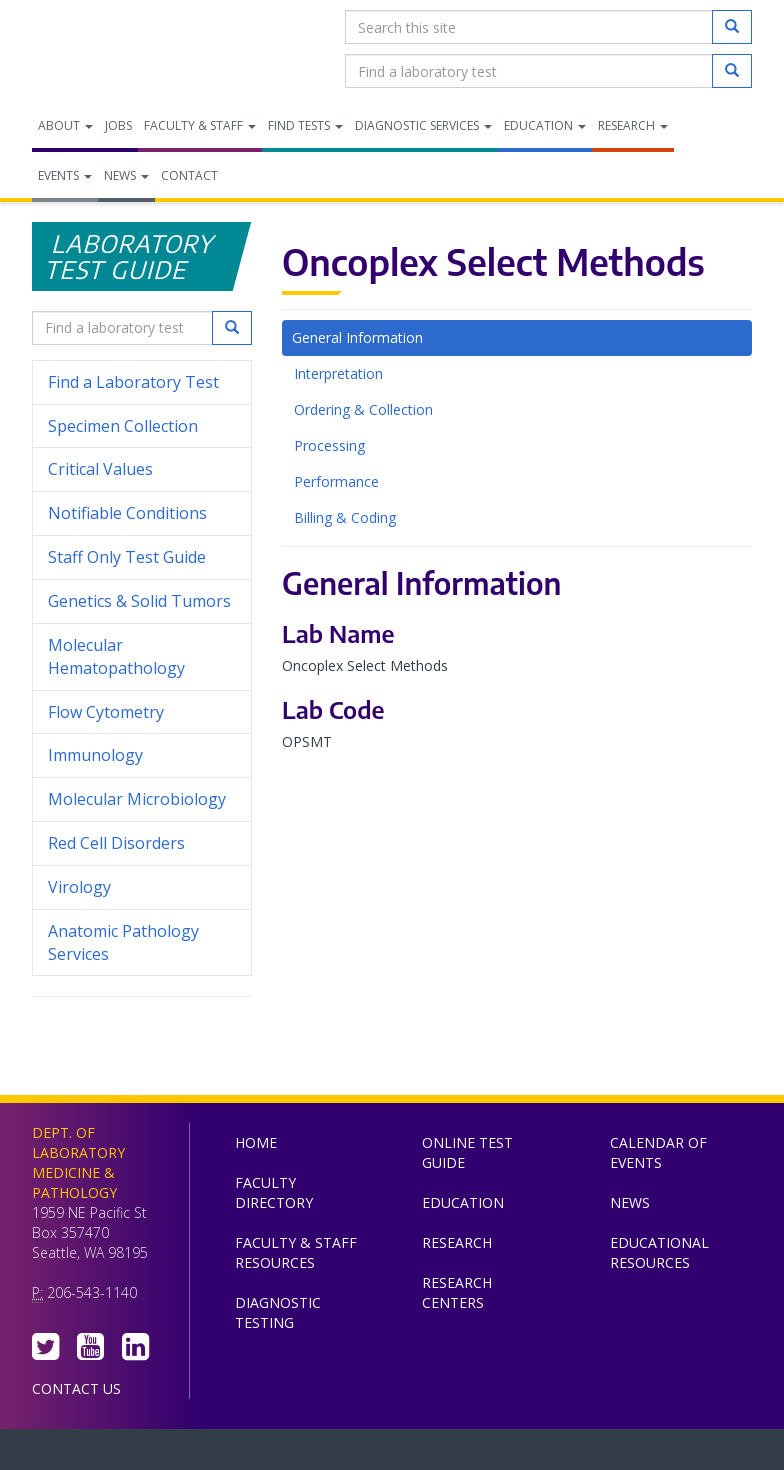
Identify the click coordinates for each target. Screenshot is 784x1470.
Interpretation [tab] (338, 373)
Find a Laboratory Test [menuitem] (133, 382)
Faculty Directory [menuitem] (274, 1192)
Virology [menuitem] (142, 887)
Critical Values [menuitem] (100, 469)
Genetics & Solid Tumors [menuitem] (139, 601)
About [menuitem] (65, 125)
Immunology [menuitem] (95, 755)
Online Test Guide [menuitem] (467, 1152)
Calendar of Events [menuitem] (658, 1152)
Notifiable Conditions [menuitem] (142, 513)
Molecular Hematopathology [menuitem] (116, 656)
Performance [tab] (336, 481)
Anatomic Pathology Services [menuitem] (123, 942)
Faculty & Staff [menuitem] (200, 125)
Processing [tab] (329, 445)
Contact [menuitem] (189, 175)
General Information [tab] (357, 337)
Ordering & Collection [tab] (363, 409)
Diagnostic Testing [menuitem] (278, 1312)
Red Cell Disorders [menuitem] (116, 843)
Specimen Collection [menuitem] (123, 426)
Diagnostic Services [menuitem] (423, 125)
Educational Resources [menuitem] (659, 1252)
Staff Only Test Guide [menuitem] (142, 557)
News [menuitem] (126, 175)
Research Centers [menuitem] (457, 1292)
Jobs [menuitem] (118, 125)
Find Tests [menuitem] (305, 125)
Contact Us (76, 1388)
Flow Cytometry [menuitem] (106, 712)
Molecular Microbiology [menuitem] (137, 799)
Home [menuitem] (256, 1142)
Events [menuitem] (65, 175)
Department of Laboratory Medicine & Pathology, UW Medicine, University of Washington (134, 49)
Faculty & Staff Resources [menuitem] (296, 1252)
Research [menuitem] (633, 125)
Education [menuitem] (545, 125)
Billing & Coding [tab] (345, 517)
